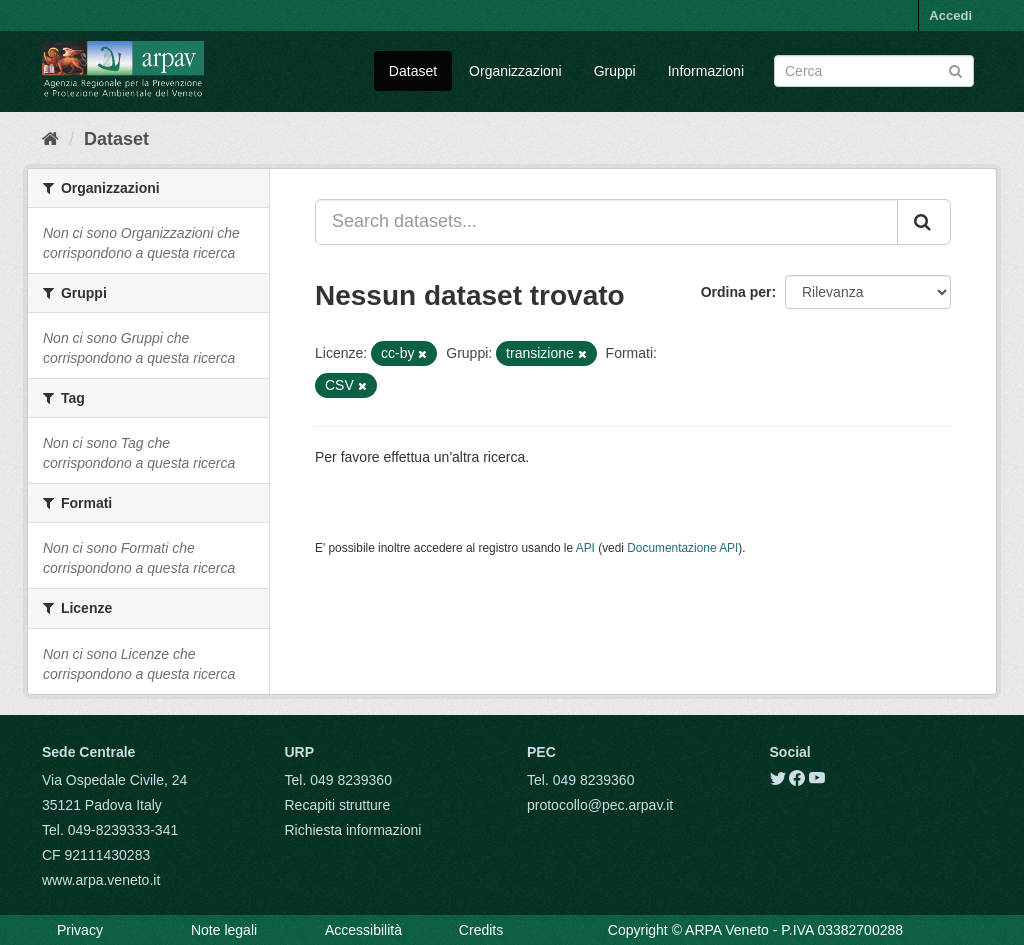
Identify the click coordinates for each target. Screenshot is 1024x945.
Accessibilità (363, 930)
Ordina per (736, 292)
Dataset (413, 71)
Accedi (950, 15)
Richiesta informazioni (353, 830)
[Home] (50, 139)
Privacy (80, 930)
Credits (481, 930)
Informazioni (706, 71)
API (585, 548)
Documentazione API (682, 548)
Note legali (224, 930)
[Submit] (955, 69)
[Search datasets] (874, 71)
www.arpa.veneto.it (101, 880)
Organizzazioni (515, 71)
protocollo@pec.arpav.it (600, 805)
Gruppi (615, 71)
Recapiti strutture (338, 805)
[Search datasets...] (606, 222)
